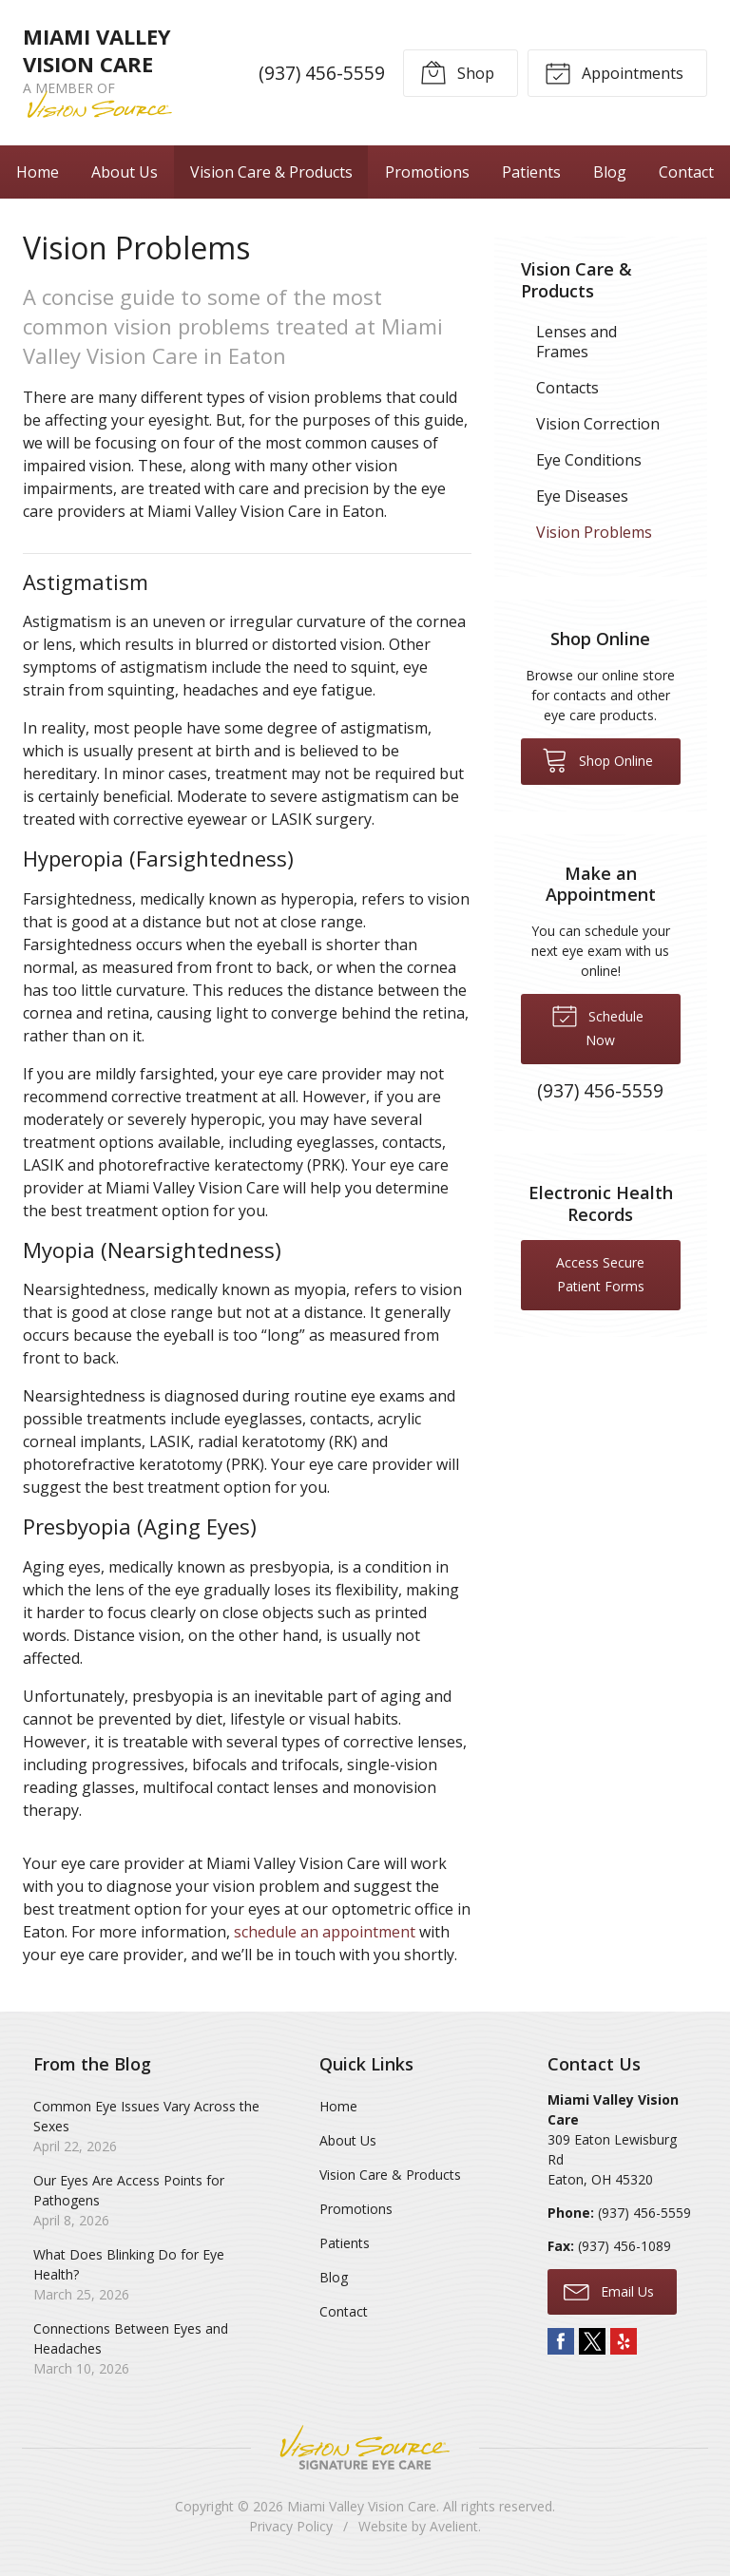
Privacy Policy (291, 2526)
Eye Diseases (582, 496)
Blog (609, 172)
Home (37, 172)
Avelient (454, 2526)
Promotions (427, 172)
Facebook (561, 2341)
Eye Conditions (589, 459)
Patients (531, 172)
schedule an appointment (324, 1931)
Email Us (609, 2291)
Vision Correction (598, 423)
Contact (686, 172)
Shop (457, 72)
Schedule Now (597, 1025)
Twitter (592, 2341)
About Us (124, 172)
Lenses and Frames (576, 341)
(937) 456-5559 (322, 73)
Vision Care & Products (271, 172)
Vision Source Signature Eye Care (365, 2447)
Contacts (567, 387)
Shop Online (597, 759)
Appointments (614, 72)
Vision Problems (594, 532)
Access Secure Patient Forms (600, 1274)
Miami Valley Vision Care (361, 2506)
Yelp (623, 2341)
